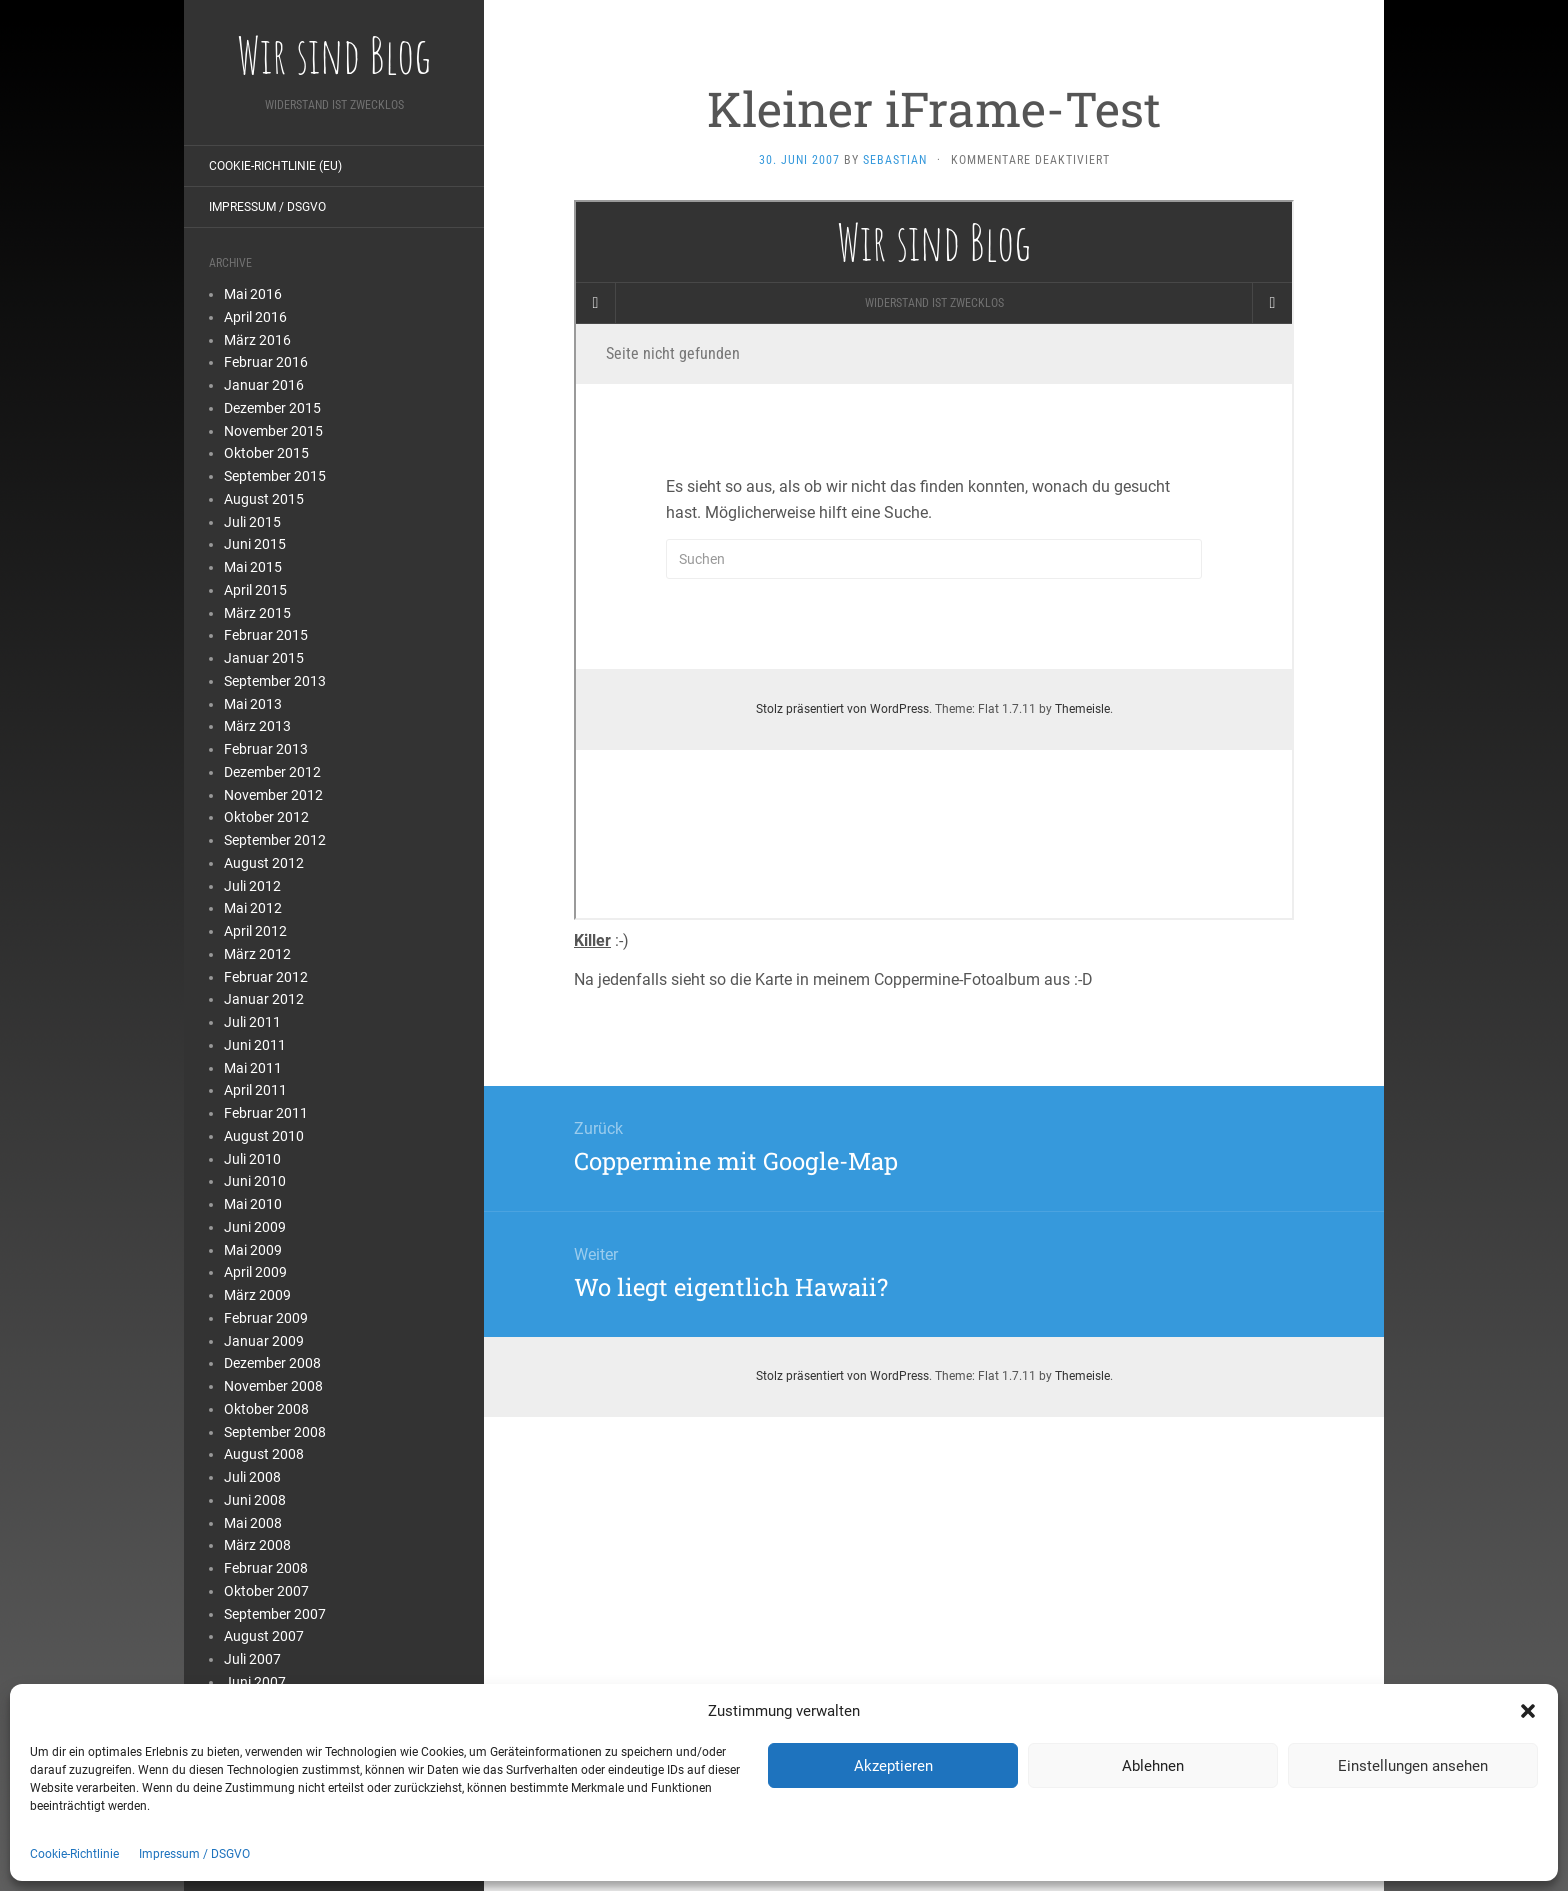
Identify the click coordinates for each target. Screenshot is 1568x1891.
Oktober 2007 (266, 1591)
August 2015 (264, 499)
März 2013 (257, 726)
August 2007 (264, 1636)
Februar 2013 (266, 749)
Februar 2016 (266, 362)
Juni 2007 (255, 1682)
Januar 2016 (264, 385)
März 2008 (257, 1545)
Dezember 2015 (272, 408)
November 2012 (273, 795)
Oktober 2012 (266, 817)
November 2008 (273, 1386)
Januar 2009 (264, 1341)
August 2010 (264, 1136)
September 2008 (275, 1432)
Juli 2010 (252, 1159)
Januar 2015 (264, 658)
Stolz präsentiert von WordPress (842, 1376)
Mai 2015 (253, 567)
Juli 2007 (252, 1659)
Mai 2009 (253, 1250)
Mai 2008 (253, 1523)
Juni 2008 (255, 1500)
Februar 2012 (266, 977)
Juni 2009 (255, 1227)
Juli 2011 (252, 1022)
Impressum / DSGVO (194, 1854)
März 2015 (257, 613)
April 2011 (255, 1090)
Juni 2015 (255, 544)
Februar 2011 (266, 1113)
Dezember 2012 (272, 772)
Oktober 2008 (266, 1409)
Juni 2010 (255, 1181)
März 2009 (257, 1295)
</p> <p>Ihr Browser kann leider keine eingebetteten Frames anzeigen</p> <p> (934, 560)
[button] (1528, 1711)
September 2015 (275, 476)
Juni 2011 (255, 1045)
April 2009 (255, 1272)
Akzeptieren (893, 1766)
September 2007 (275, 1614)
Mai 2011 (253, 1068)
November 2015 (273, 431)
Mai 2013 (253, 704)
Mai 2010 (253, 1204)
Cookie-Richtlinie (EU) (275, 166)
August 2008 (264, 1454)
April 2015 (255, 590)
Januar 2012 (264, 999)
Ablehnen (1153, 1766)
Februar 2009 (266, 1318)
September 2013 (275, 681)
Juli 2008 (252, 1477)
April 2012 (255, 931)
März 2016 (257, 340)
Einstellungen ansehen (1413, 1766)
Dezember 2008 (272, 1363)
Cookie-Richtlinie (74, 1854)
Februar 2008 (266, 1568)
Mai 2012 (253, 908)
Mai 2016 (253, 294)
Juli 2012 (252, 886)
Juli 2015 (252, 522)
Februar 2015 (266, 635)
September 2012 (275, 840)
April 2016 (255, 317)
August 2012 (264, 863)
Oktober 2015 (266, 453)
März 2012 (257, 954)
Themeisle (1082, 1376)
